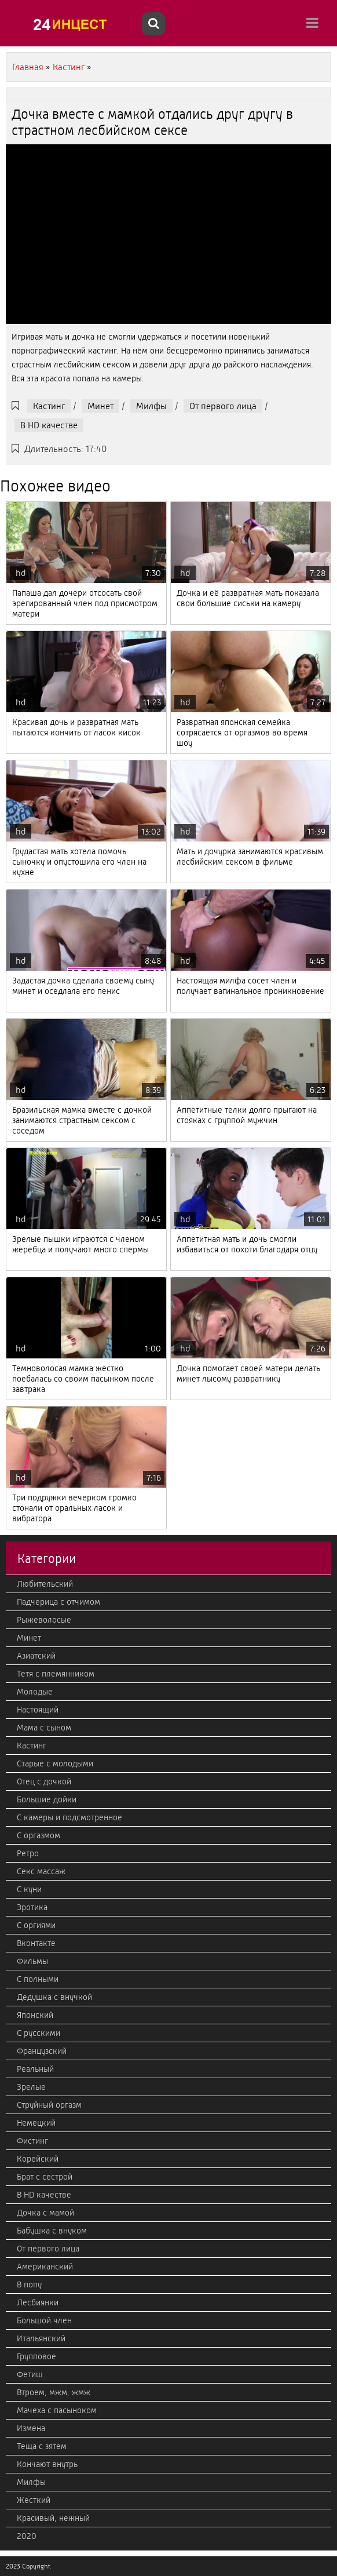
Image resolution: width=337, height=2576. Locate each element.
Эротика (32, 1907)
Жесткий (33, 2500)
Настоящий (37, 1709)
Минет (100, 405)
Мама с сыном (44, 1727)
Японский (35, 2015)
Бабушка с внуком (52, 2230)
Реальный (35, 2069)
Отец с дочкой (44, 1781)
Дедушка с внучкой (54, 1997)
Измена (31, 2428)
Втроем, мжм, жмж (53, 2392)
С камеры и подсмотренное (69, 1817)
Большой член (44, 2320)
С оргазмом (38, 1835)
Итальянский (41, 2338)
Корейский (37, 2159)
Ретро (28, 1853)
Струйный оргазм (49, 2105)
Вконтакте (36, 1943)
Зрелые (31, 2087)
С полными (37, 1979)
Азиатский (36, 1655)
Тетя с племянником (55, 1673)
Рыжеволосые (44, 1620)
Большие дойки (46, 1799)
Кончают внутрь (47, 2464)
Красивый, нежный (53, 2518)
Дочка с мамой (45, 2212)
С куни (29, 1889)
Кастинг (49, 405)
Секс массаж (41, 1871)
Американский (45, 2266)
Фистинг (32, 2141)
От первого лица (223, 405)
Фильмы (32, 1961)
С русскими (38, 2033)
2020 (26, 2536)
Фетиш (30, 2374)
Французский (42, 2051)
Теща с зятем (42, 2446)
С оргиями (36, 1925)
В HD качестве (49, 425)
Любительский (45, 1584)
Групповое (36, 2356)
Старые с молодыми (55, 1763)
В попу (29, 2284)
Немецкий (36, 2123)
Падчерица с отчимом (58, 1602)
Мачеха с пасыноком (57, 2410)
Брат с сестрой (44, 2176)
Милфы (151, 405)
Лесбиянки (37, 2302)
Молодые (35, 1691)
